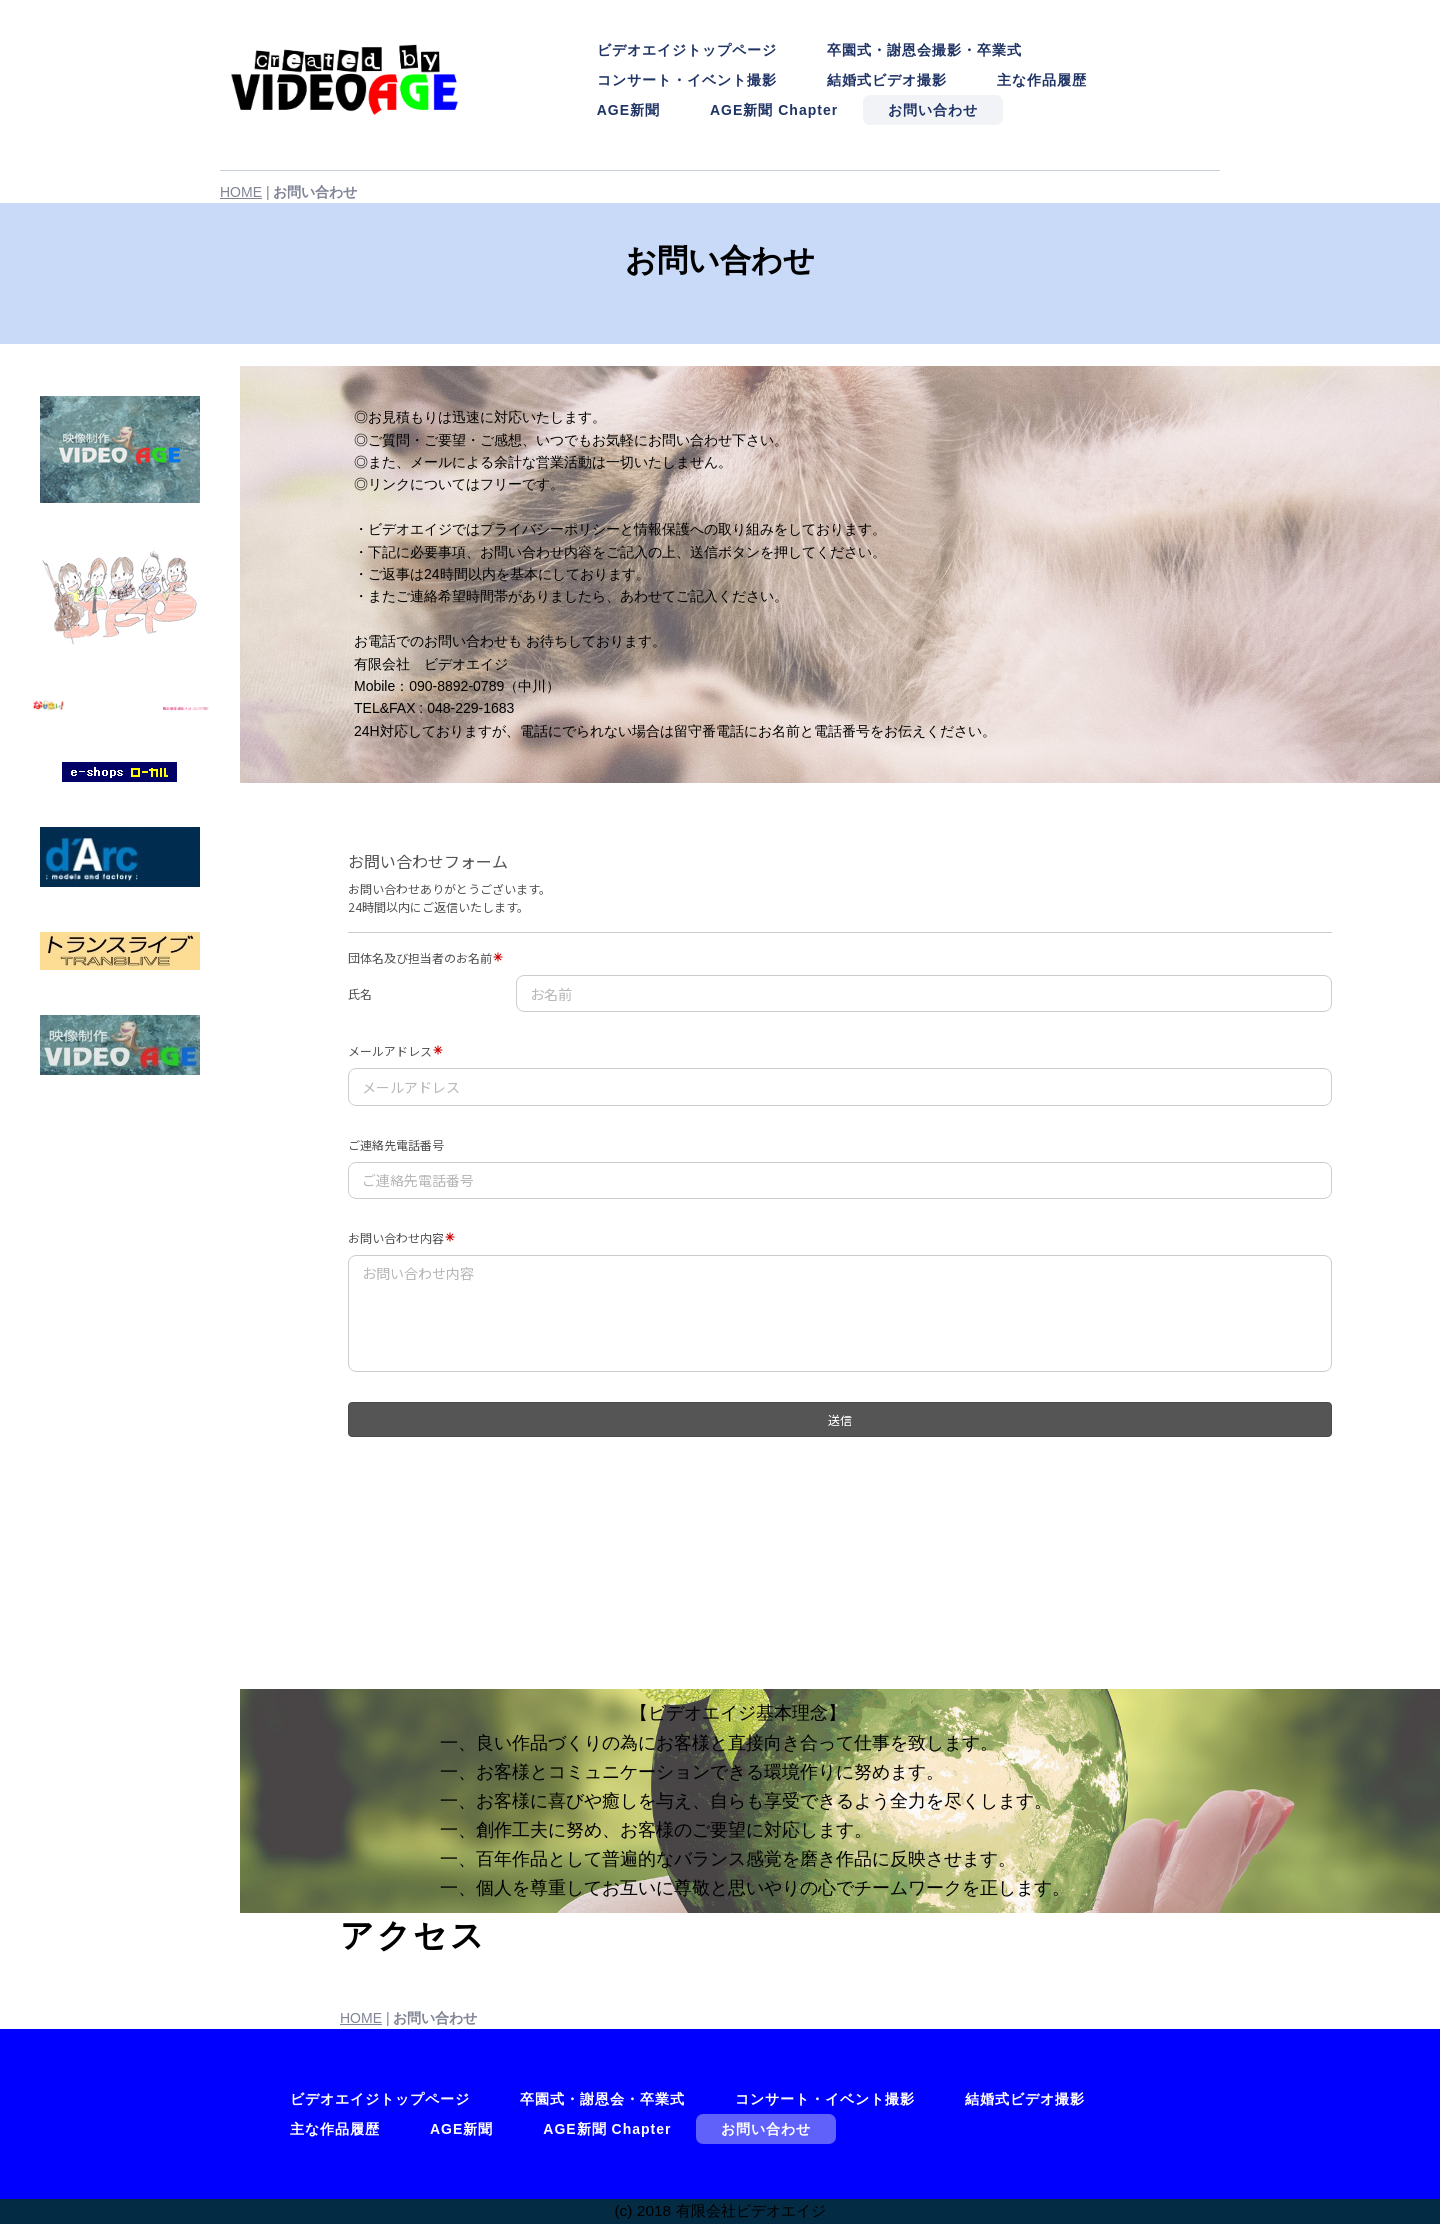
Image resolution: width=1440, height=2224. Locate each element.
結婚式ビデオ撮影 (887, 80)
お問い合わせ (933, 110)
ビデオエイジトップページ (687, 50)
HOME (241, 192)
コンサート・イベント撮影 (687, 80)
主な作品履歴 (1042, 80)
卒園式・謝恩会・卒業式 (602, 2099)
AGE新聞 (628, 110)
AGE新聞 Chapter (774, 110)
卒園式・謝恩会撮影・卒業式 (924, 50)
